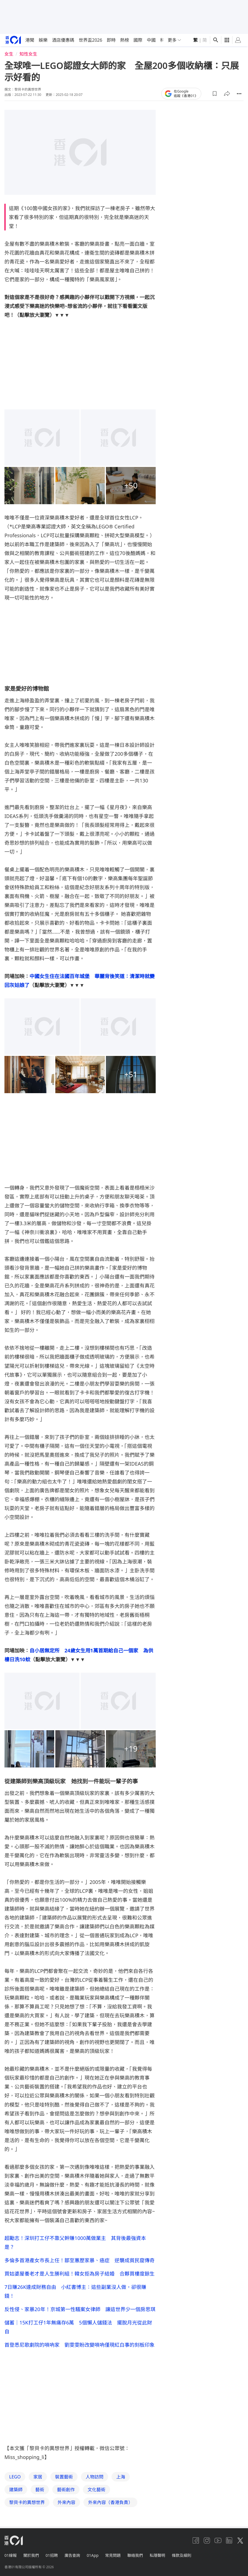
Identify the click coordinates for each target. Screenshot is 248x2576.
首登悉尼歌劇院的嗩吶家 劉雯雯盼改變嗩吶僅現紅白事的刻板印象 (79, 2344)
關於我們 (31, 2555)
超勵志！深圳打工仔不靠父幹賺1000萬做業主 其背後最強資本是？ (75, 2242)
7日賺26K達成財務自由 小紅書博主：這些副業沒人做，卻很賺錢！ (75, 2291)
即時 (111, 40)
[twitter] (240, 2540)
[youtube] (218, 2540)
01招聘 (52, 2555)
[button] (214, 93)
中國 (151, 40)
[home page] (13, 40)
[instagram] (207, 2540)
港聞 (29, 40)
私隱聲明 (157, 2555)
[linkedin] (229, 2540)
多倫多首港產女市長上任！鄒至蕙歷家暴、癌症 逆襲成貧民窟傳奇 (79, 2260)
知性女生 (28, 54)
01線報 (10, 2555)
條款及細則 (181, 2555)
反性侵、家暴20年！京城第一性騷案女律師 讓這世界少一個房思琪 (79, 2309)
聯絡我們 (135, 2555)
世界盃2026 (90, 40)
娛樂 (43, 40)
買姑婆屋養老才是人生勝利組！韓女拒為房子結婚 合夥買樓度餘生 (79, 2273)
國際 (137, 40)
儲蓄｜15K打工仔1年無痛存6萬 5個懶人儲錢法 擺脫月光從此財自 (78, 2327)
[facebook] (195, 2540)
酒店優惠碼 (63, 40)
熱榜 (124, 40)
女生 (8, 54)
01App (92, 2555)
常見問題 (113, 2555)
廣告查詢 (72, 2555)
